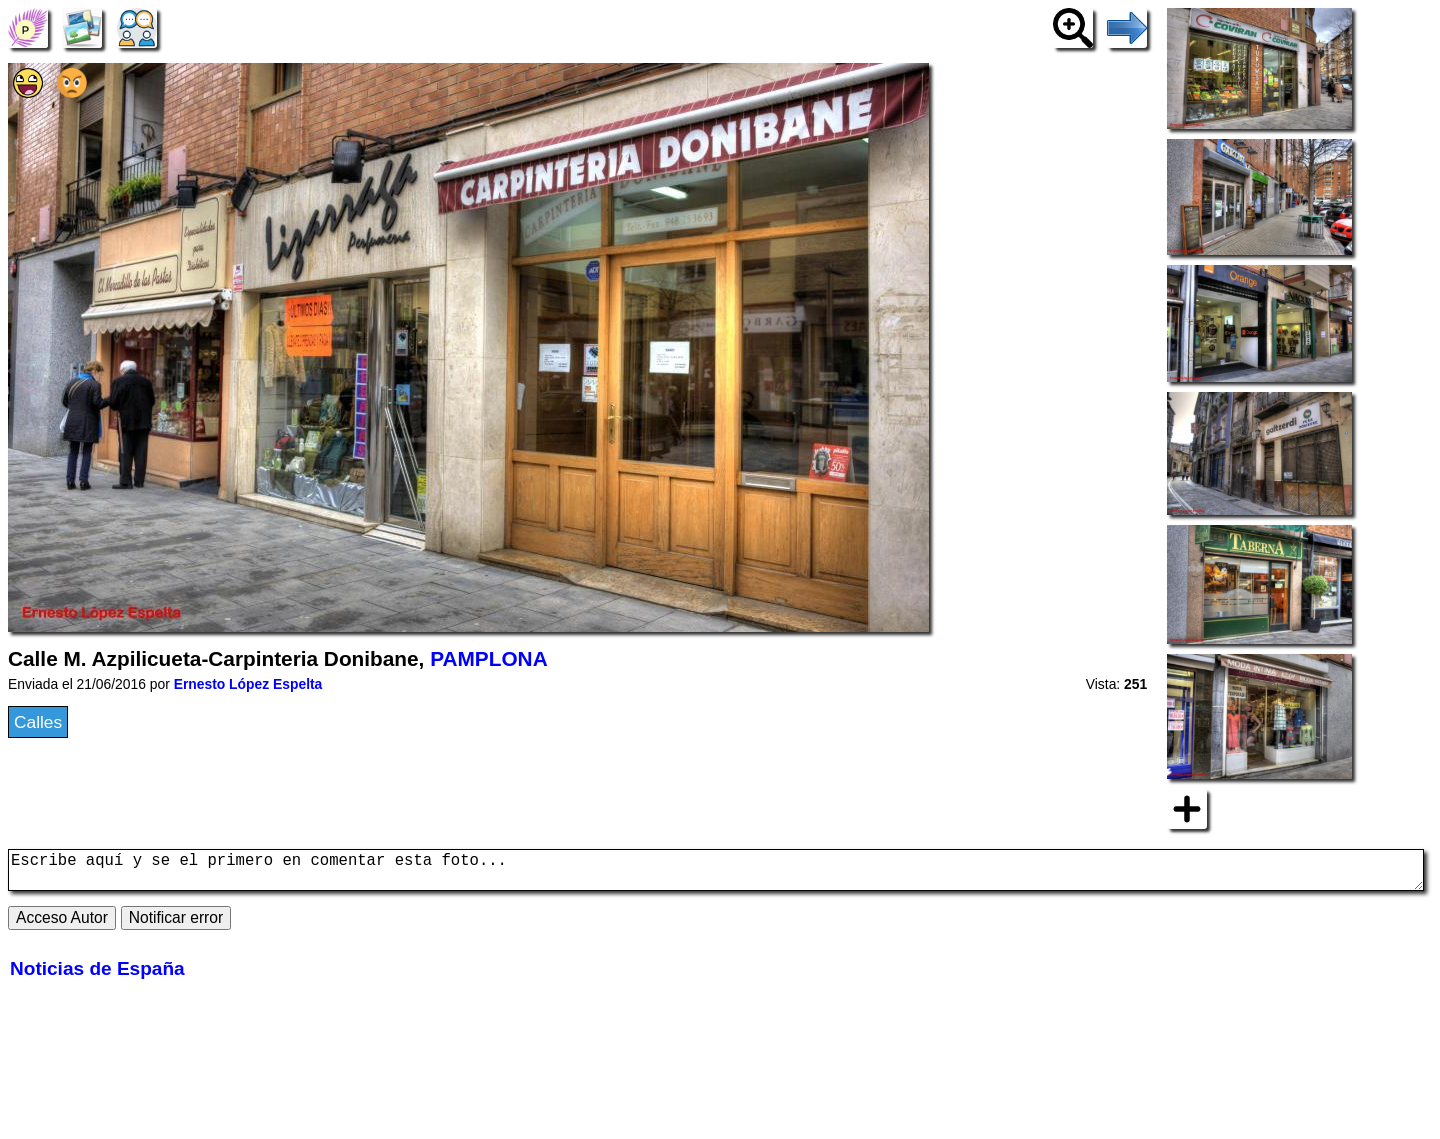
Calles (38, 722)
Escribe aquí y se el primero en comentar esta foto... (716, 874)
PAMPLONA (488, 658)
